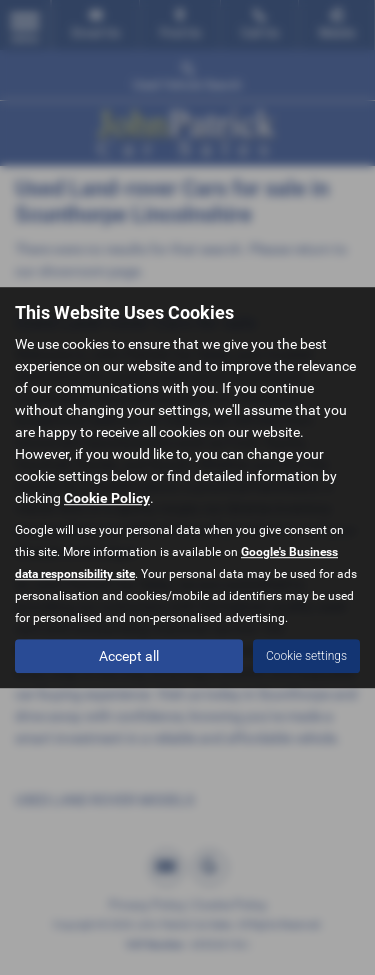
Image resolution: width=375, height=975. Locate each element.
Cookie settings (306, 656)
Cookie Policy (107, 498)
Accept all (129, 656)
